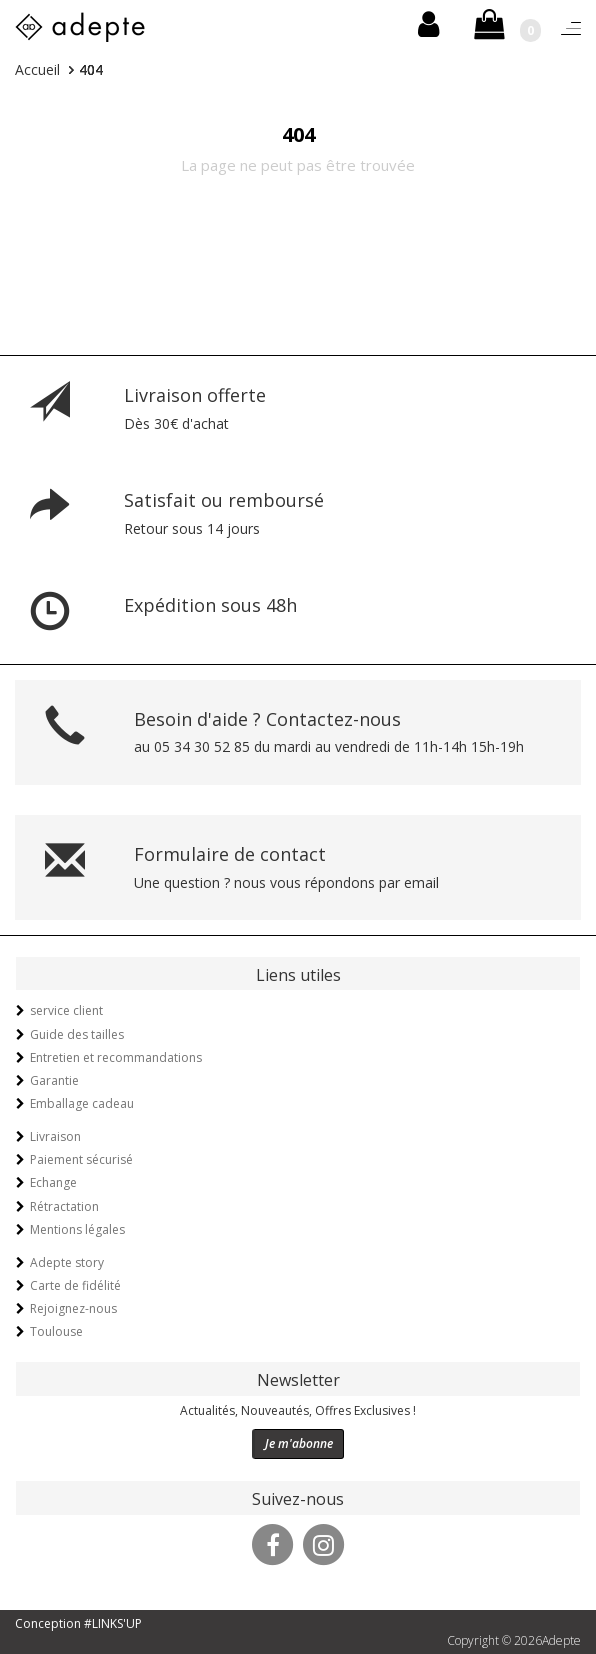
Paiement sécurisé (81, 1159)
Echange (53, 1182)
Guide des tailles (77, 1034)
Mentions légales (77, 1229)
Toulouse (56, 1331)
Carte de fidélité (75, 1285)
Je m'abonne (299, 1443)
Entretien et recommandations (116, 1057)
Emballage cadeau (82, 1103)
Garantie (54, 1080)
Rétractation (64, 1206)
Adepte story (67, 1262)
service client (66, 1010)
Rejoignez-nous (73, 1308)
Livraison (55, 1136)
